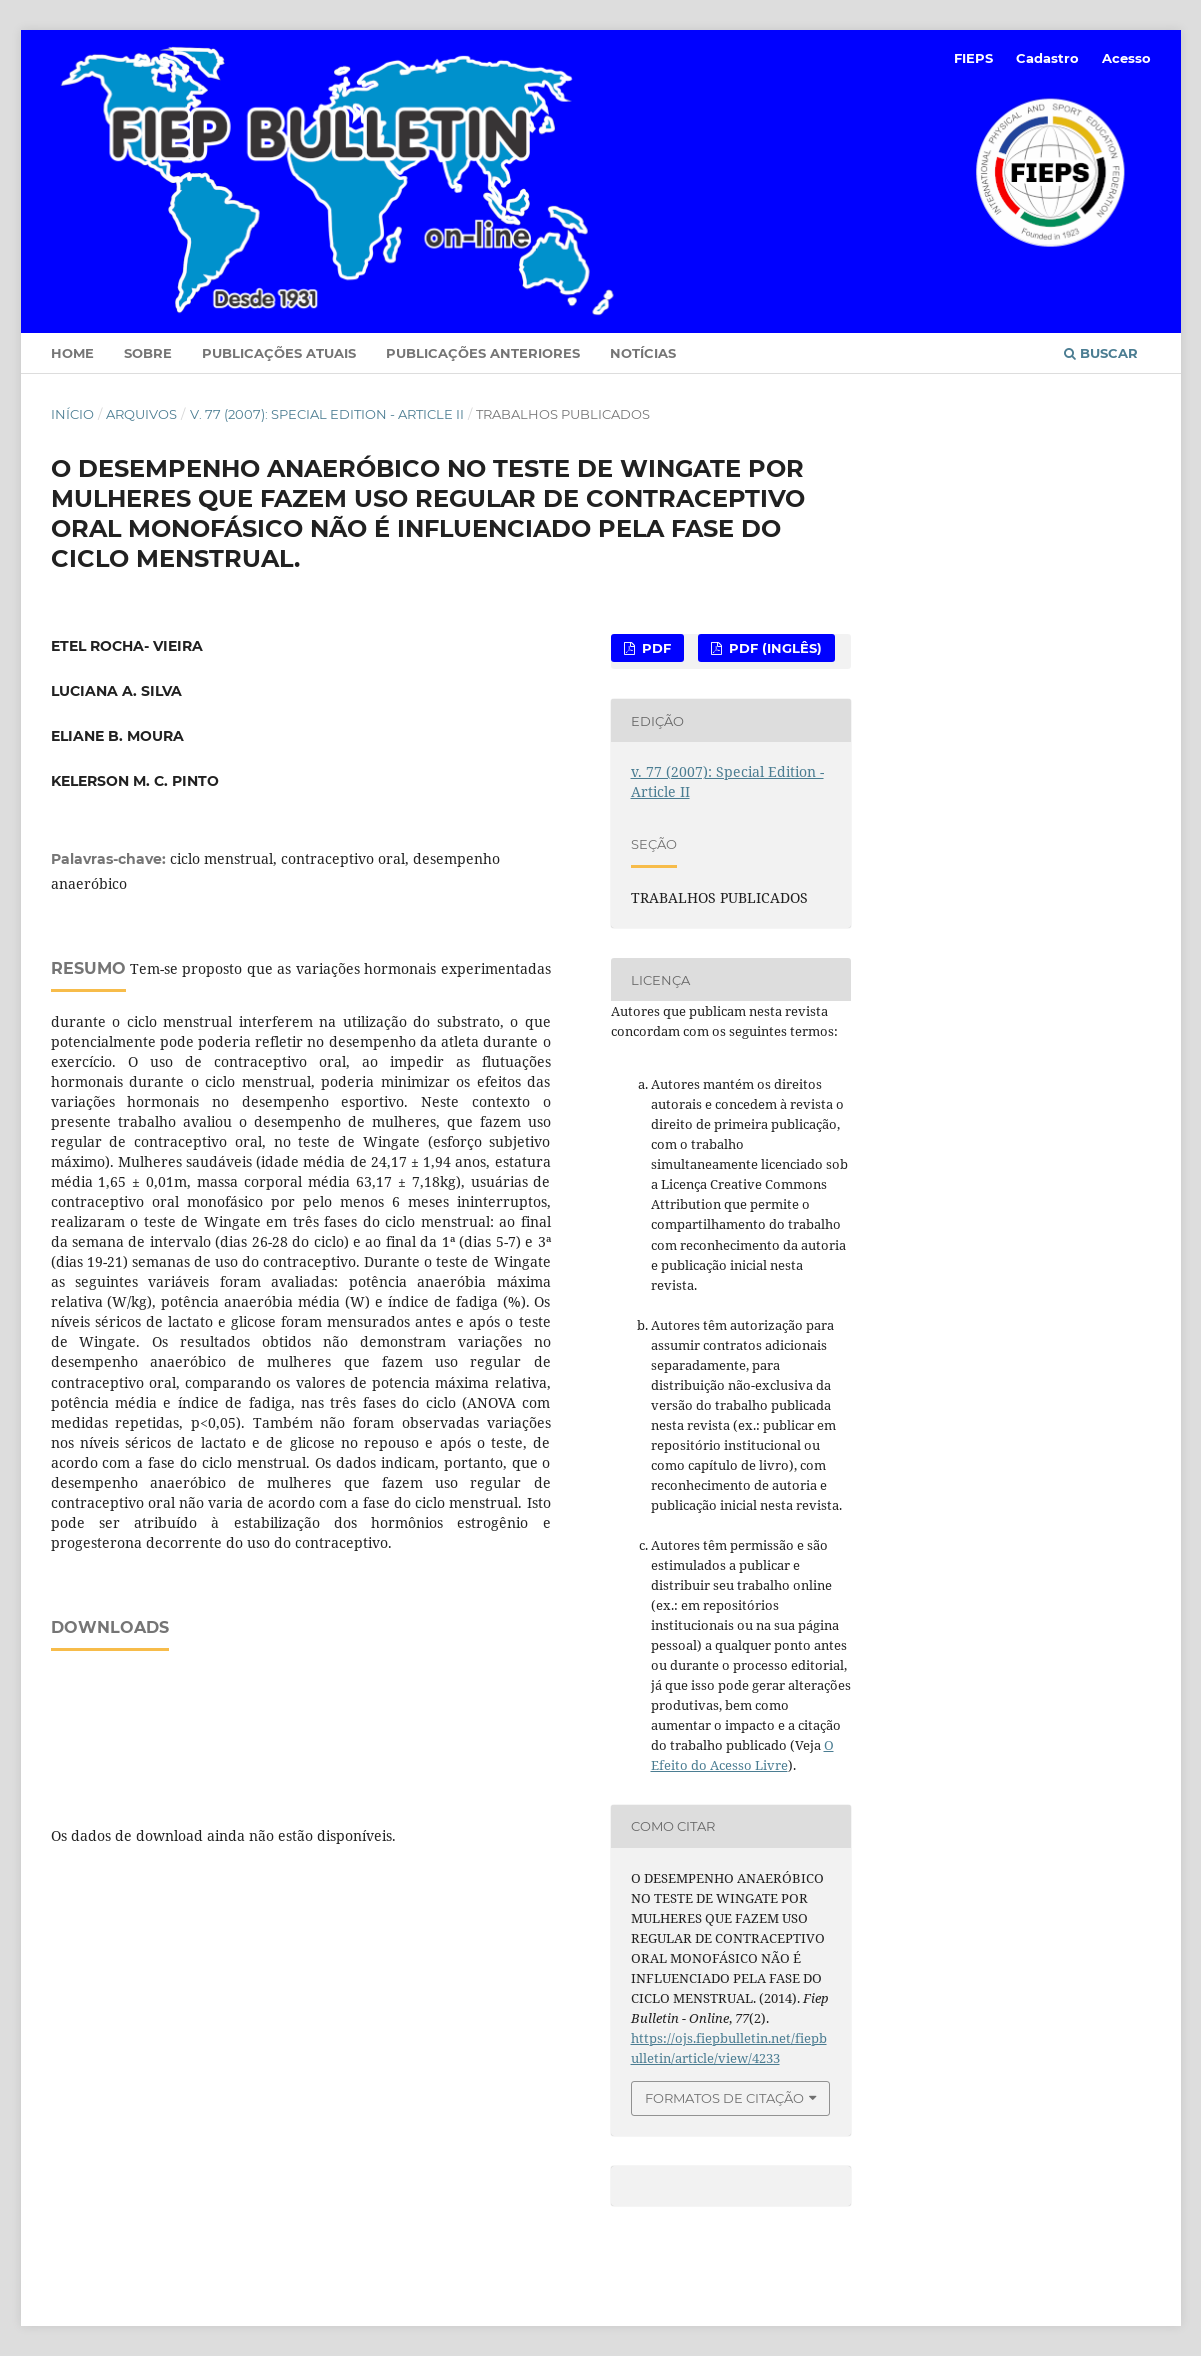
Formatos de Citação (724, 2098)
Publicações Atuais (279, 353)
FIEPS (973, 58)
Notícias (643, 353)
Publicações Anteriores (483, 353)
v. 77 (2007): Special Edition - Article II (327, 414)
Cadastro (1047, 58)
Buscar (1101, 353)
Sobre (148, 353)
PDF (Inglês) (773, 648)
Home (72, 353)
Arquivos (141, 414)
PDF (654, 648)
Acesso (1126, 58)
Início (72, 414)
